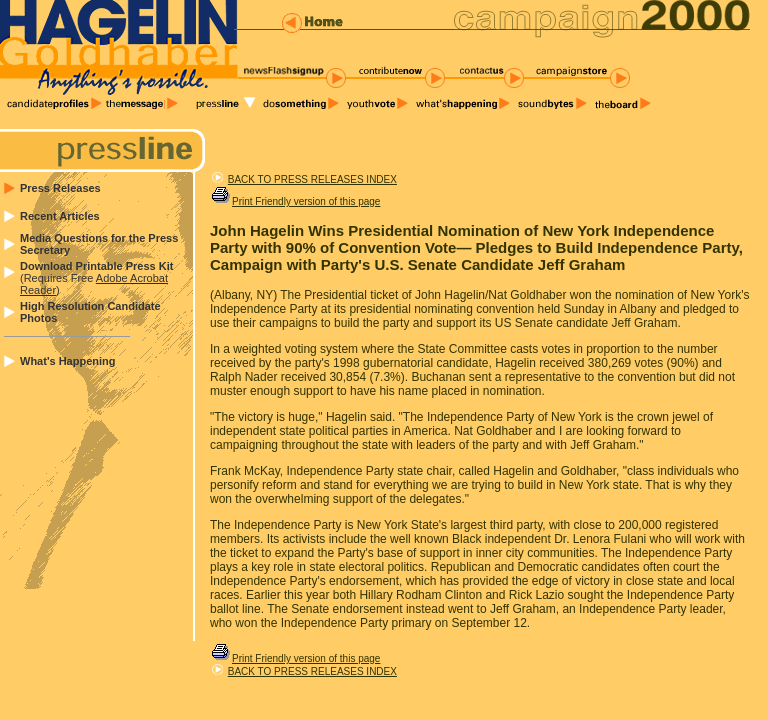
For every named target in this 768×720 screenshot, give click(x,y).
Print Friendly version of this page (306, 201)
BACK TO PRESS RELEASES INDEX (312, 179)
